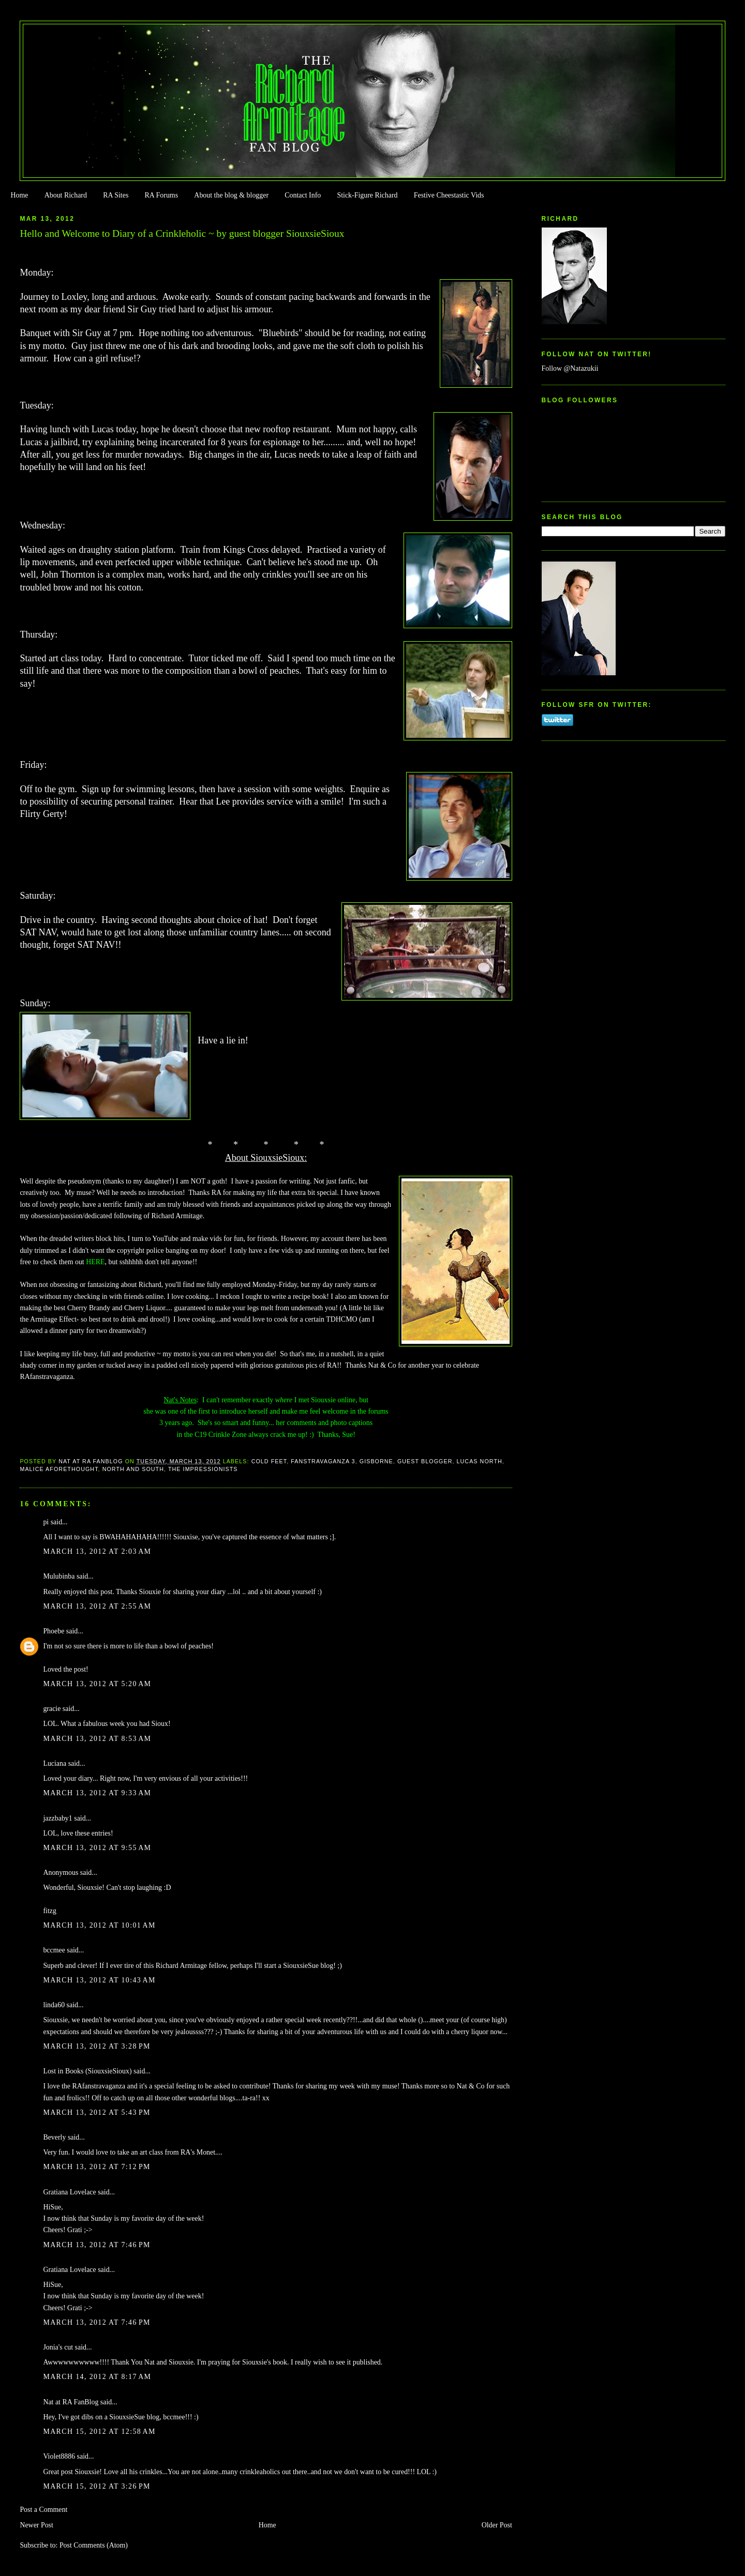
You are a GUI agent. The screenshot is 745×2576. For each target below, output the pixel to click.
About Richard (65, 195)
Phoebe (53, 1631)
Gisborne (376, 1461)
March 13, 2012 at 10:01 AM (99, 1925)
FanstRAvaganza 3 (323, 1461)
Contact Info (303, 195)
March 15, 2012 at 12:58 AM (99, 2431)
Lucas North (479, 1461)
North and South (133, 1469)
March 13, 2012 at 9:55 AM (97, 1848)
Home (19, 195)
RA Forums (161, 195)
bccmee (54, 1950)
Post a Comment (43, 2509)
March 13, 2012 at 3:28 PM (96, 2046)
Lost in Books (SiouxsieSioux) (87, 2071)
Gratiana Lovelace (69, 2192)
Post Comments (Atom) (93, 2545)
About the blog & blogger (231, 195)
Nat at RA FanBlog (70, 2402)
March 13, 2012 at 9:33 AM (97, 1793)
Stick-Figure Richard (367, 195)
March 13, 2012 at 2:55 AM (97, 1606)
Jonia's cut (58, 2347)
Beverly (54, 2137)
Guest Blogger (425, 1461)
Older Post (497, 2525)
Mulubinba (58, 1576)
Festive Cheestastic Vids (449, 195)
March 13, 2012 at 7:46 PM (96, 2245)
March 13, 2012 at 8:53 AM (97, 1738)
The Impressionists (203, 1469)
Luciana (54, 1763)
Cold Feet (269, 1461)
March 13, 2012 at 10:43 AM (99, 1980)
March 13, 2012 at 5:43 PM (96, 2112)
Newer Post (36, 2525)
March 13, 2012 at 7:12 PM (96, 2167)
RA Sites (115, 195)
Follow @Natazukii (570, 368)
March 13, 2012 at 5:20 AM (97, 1684)
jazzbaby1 (57, 1818)
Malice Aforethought (59, 1469)
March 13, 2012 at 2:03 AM (97, 1551)
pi (46, 1522)
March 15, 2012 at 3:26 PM (96, 2486)
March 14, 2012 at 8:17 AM (97, 2377)
